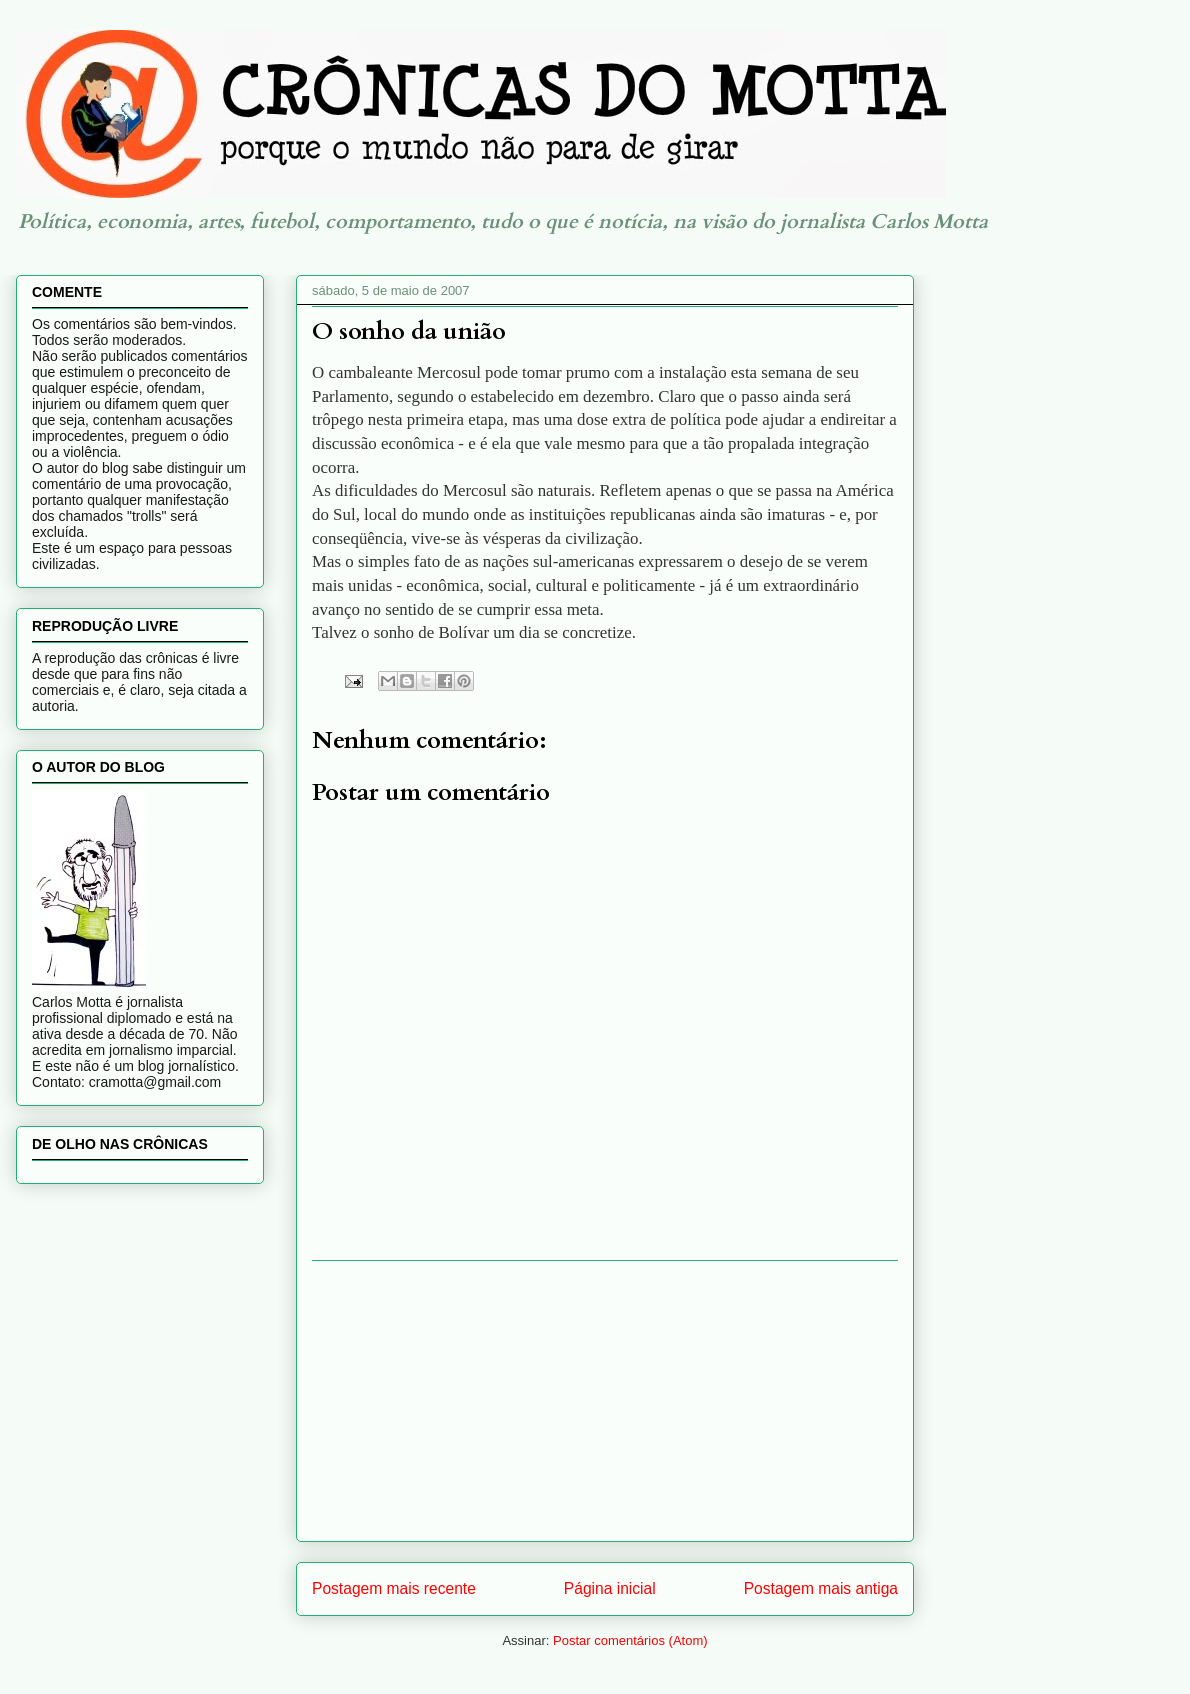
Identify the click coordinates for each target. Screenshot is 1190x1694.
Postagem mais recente (394, 1588)
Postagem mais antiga (821, 1588)
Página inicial (610, 1588)
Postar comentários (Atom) (630, 1640)
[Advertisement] (605, 1401)
